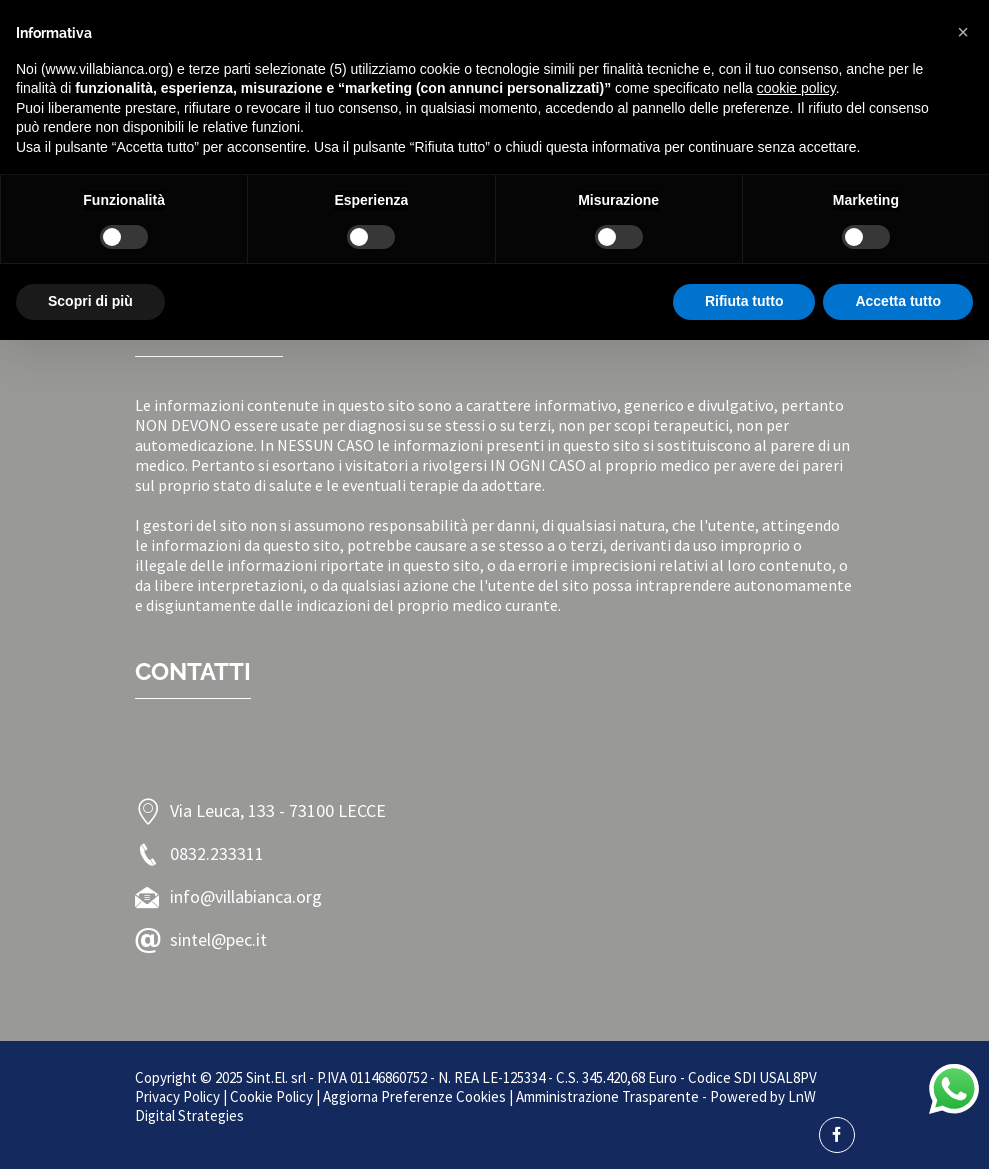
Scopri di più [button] (90, 301)
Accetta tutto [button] (898, 301)
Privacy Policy (177, 1096)
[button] (963, 32)
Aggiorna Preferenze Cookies (414, 1096)
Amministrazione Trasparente (607, 1096)
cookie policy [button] (796, 88)
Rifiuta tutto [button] (744, 301)
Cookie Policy (271, 1096)
